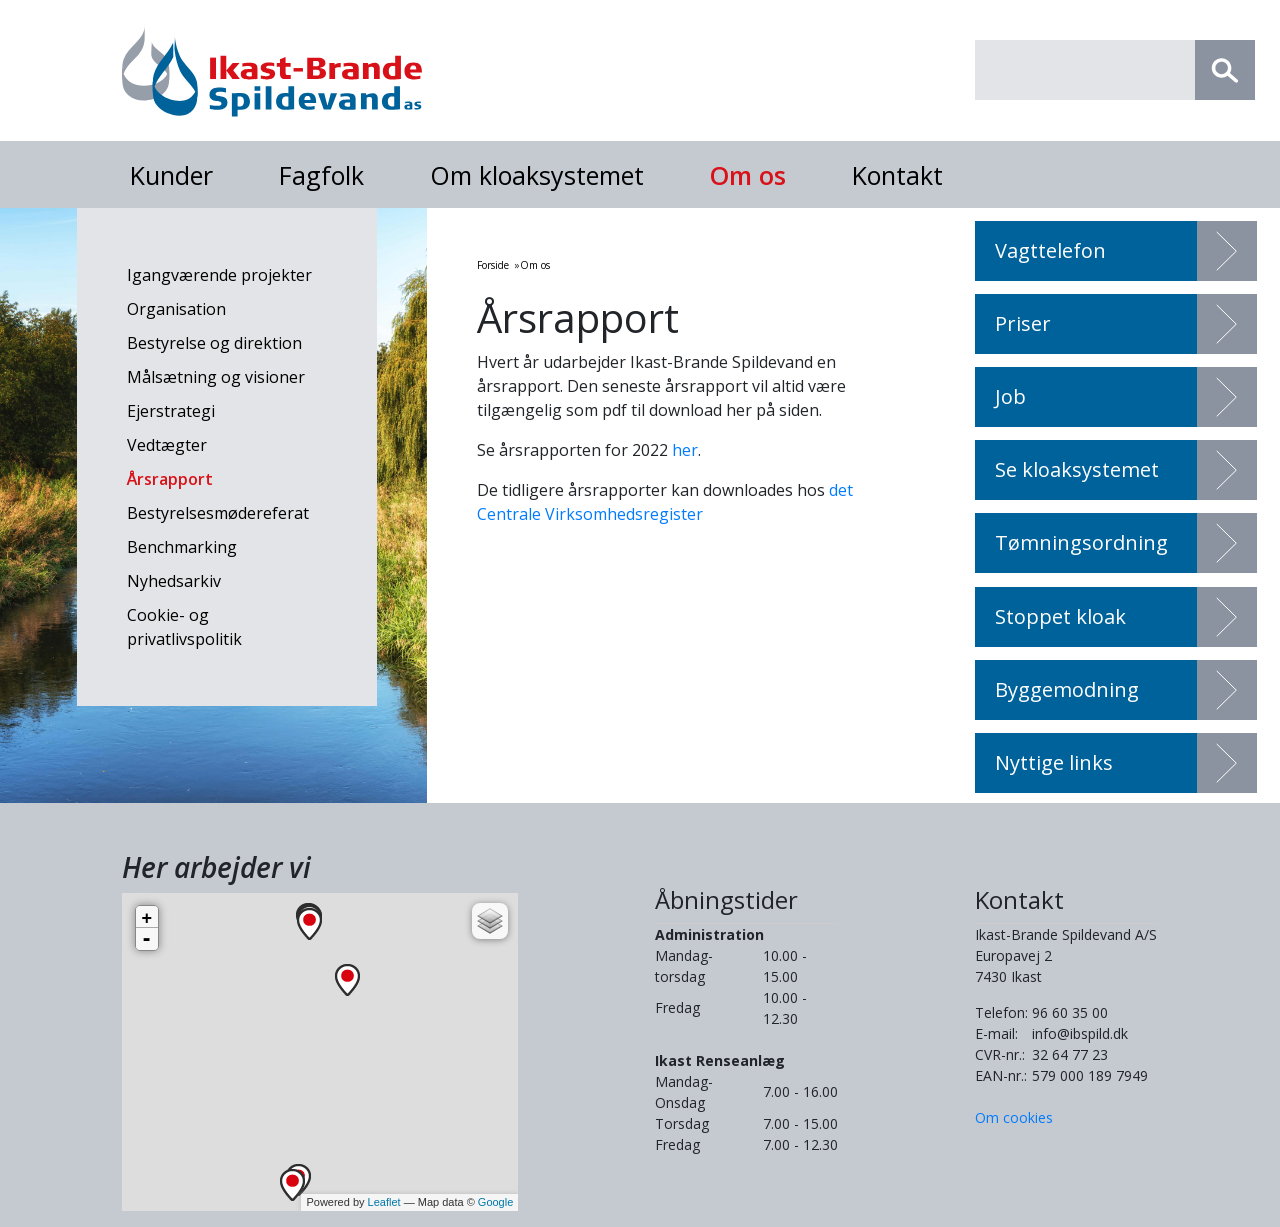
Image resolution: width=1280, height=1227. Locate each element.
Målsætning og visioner (216, 377)
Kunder (171, 175)
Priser (1023, 323)
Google (495, 1202)
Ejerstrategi (171, 411)
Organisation (176, 309)
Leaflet (384, 1202)
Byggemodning (1067, 689)
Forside (493, 265)
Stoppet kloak (1060, 616)
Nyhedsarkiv (174, 581)
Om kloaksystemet (537, 175)
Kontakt (897, 175)
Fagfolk (321, 175)
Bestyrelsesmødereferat (218, 513)
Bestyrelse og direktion (214, 343)
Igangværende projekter (219, 275)
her (685, 450)
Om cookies (1014, 1117)
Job (1010, 396)
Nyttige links (1054, 762)
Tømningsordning (1081, 542)
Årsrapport (170, 479)
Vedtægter (167, 445)
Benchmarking (182, 547)
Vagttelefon (1050, 250)
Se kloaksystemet (1077, 469)
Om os (748, 175)
